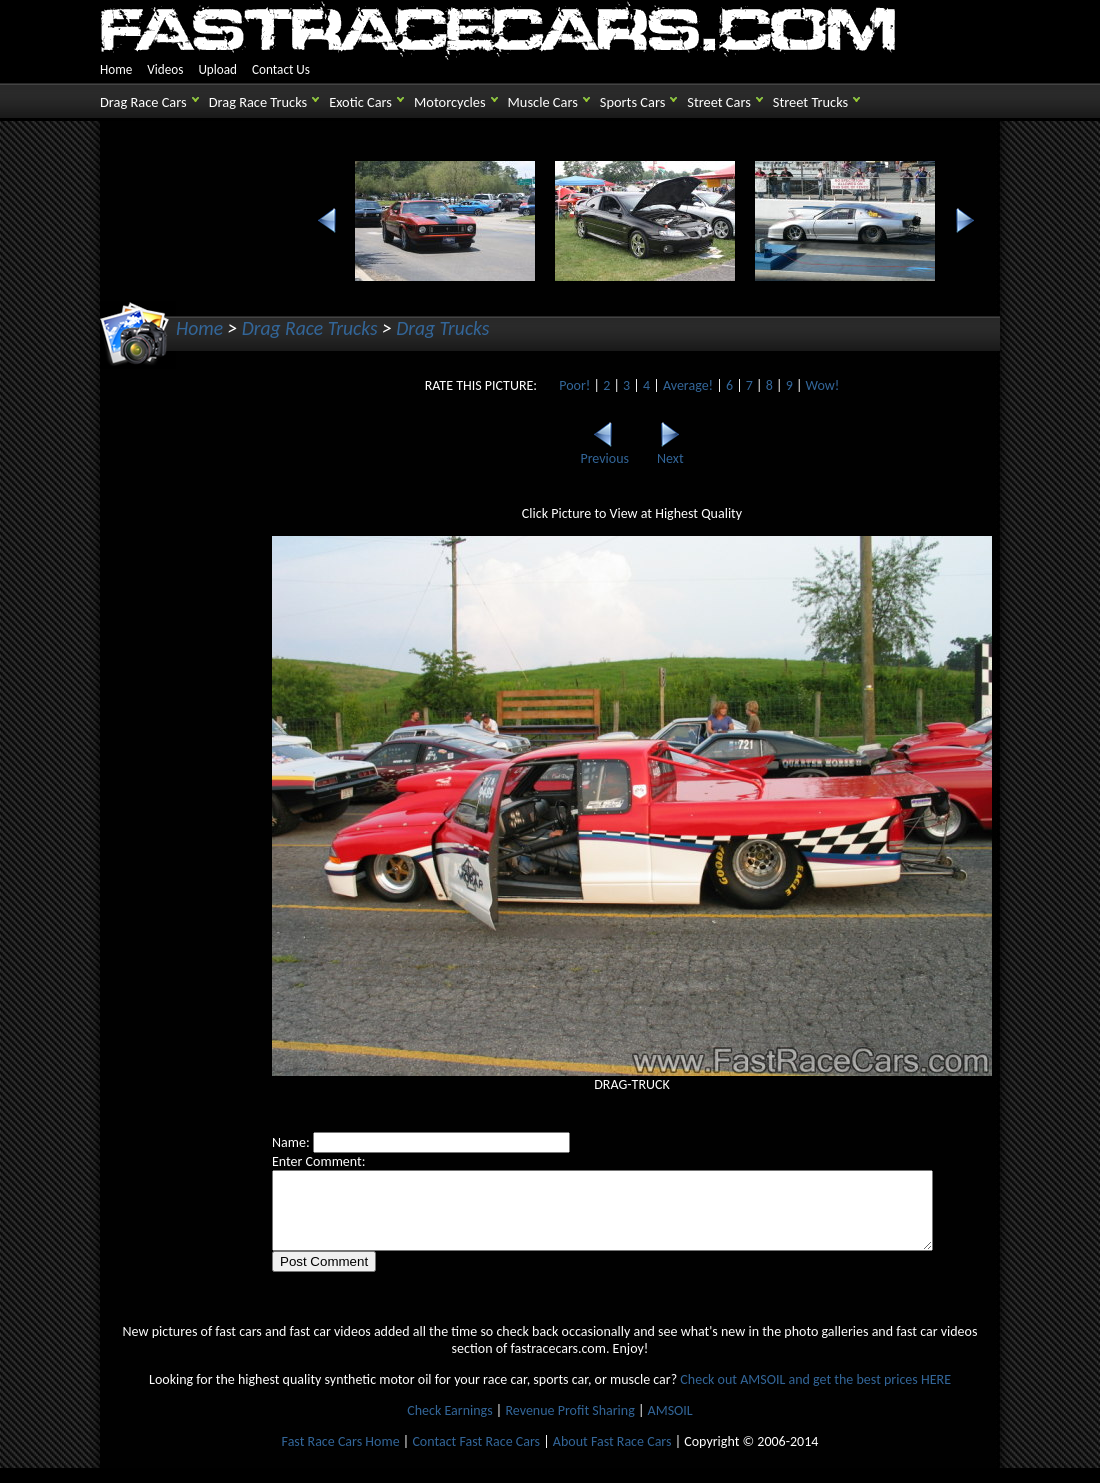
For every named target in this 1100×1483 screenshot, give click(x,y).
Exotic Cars (360, 102)
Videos (165, 69)
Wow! (812, 385)
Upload (217, 69)
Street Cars (719, 102)
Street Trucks (810, 102)
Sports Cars (632, 102)
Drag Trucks (442, 328)
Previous (594, 452)
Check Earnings (449, 1425)
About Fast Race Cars (612, 1456)
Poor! (564, 385)
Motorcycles (450, 102)
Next (659, 452)
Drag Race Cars (143, 102)
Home (116, 69)
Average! (677, 385)
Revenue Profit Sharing (569, 1425)
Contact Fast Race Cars (476, 1456)
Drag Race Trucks (258, 102)
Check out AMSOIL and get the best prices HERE (815, 1394)
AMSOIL (670, 1425)
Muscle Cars (543, 102)
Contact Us (281, 69)
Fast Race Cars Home (341, 1456)
